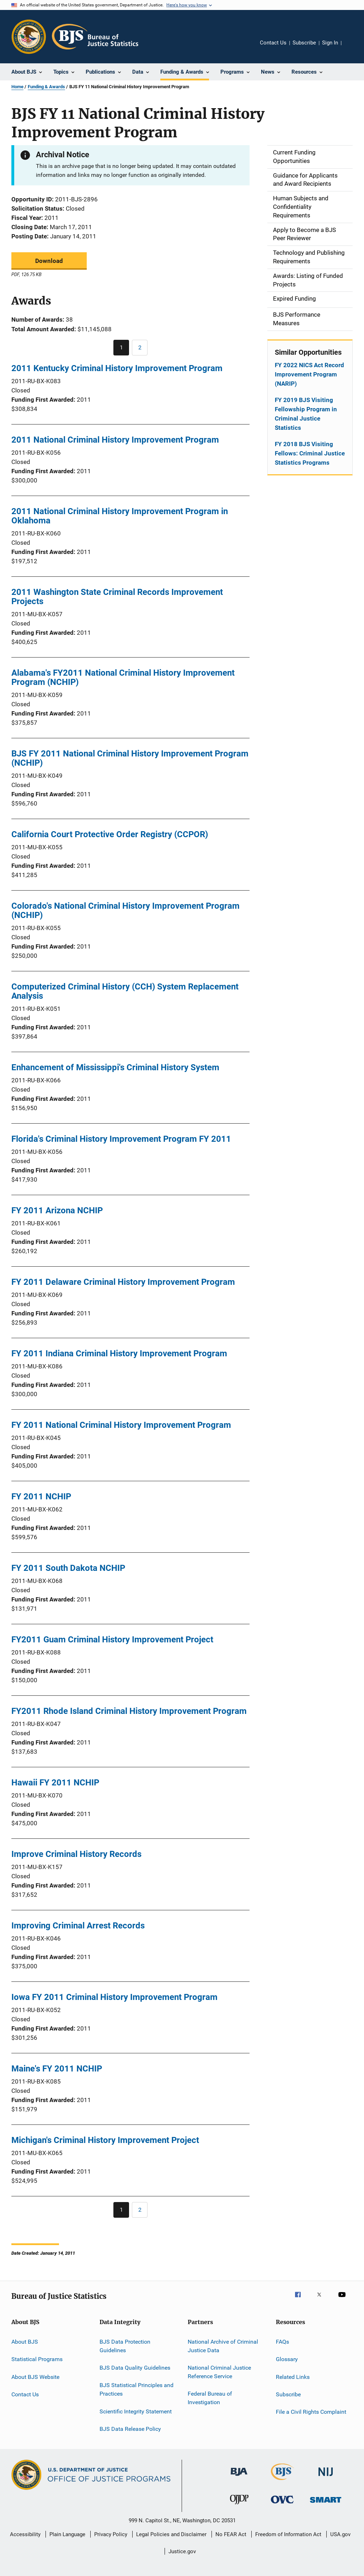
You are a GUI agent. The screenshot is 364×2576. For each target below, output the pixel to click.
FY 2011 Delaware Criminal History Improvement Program (123, 1282)
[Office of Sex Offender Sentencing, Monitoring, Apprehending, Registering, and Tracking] (325, 2504)
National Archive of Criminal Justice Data (223, 2346)
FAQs (282, 2341)
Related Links (293, 2377)
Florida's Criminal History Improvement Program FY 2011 (121, 1139)
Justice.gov (182, 2551)
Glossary (287, 2359)
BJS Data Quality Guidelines (135, 2367)
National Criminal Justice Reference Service (219, 2372)
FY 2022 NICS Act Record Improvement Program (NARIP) (309, 374)
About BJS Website (35, 2377)
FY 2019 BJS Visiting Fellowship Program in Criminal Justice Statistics (306, 413)
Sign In (330, 42)
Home (17, 86)
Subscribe (304, 42)
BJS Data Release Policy (130, 2428)
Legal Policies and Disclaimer (171, 2534)
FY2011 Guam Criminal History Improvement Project (112, 1640)
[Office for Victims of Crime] (282, 2505)
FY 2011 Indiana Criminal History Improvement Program (119, 1353)
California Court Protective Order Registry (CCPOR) (109, 834)
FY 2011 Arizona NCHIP (57, 1210)
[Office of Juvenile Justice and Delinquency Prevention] (239, 2506)
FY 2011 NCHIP (41, 1496)
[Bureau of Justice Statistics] (282, 2481)
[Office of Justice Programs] (28, 36)
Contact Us (273, 42)
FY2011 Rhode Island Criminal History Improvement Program (129, 1711)
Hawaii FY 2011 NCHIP (55, 1783)
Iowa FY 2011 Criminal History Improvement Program (114, 1997)
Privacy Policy (110, 2534)
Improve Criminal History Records (76, 1854)
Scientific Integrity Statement (136, 2411)
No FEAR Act (230, 2534)
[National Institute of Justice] (325, 2477)
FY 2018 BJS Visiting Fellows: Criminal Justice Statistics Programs (310, 453)
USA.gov (340, 2534)
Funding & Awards (46, 86)
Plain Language (67, 2534)
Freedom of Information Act (288, 2534)
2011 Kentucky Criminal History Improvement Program (117, 368)
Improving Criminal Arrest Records (78, 1926)
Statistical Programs (37, 2359)
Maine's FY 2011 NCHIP (56, 2069)
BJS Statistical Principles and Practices (136, 2389)
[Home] (95, 36)
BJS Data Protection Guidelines (125, 2346)
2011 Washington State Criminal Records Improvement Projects (117, 596)
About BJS (24, 2341)
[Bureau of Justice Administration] (239, 2477)
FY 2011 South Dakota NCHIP (68, 1568)
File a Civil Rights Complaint (311, 2411)
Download (49, 260)
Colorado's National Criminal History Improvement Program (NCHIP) (125, 910)
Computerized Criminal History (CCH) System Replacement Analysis (125, 991)
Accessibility (25, 2534)
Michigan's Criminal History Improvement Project (105, 2140)
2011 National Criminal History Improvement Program (115, 440)
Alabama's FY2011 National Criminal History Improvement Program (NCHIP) (123, 677)
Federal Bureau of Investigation (210, 2398)
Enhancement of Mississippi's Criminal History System (115, 1067)
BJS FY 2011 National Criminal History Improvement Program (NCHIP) (129, 758)
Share (352, 48)
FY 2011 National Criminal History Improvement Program (121, 1425)
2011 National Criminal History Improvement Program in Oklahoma (119, 516)
